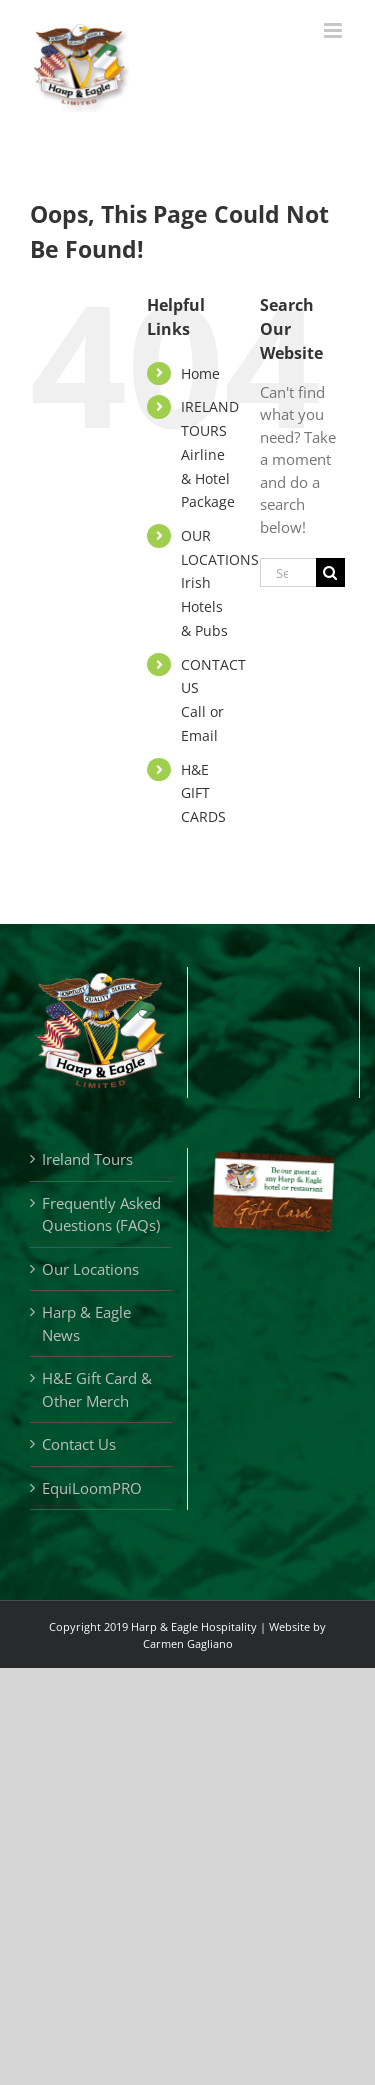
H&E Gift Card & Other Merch (97, 1389)
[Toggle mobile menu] (334, 30)
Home (200, 373)
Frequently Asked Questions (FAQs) (101, 1214)
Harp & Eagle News (86, 1323)
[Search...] (288, 572)
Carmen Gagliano (188, 1643)
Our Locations (90, 1269)
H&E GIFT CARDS (203, 793)
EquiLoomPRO (92, 1488)
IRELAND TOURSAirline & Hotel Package (210, 454)
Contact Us (79, 1444)
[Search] (330, 572)
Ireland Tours (87, 1159)
